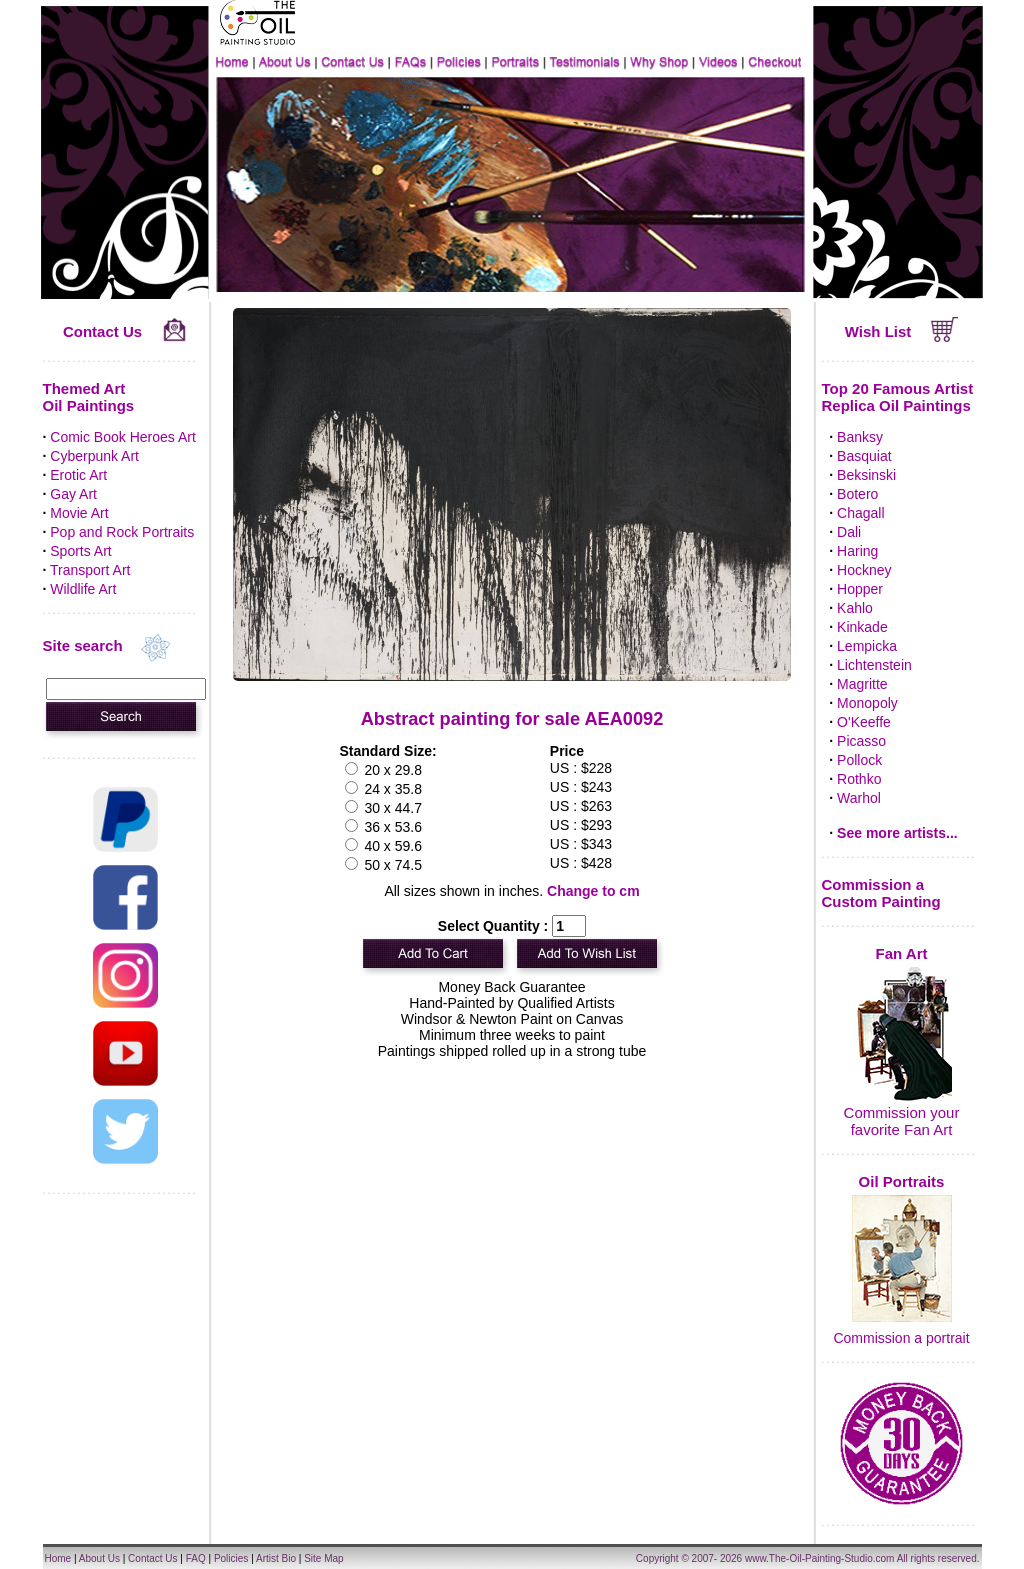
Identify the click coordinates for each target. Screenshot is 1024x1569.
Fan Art (902, 953)
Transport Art (90, 570)
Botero (857, 494)
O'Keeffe (864, 722)
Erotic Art (78, 475)
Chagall (860, 513)
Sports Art (80, 551)
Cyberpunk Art (94, 456)
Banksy (860, 437)
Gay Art (73, 494)
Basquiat (864, 456)
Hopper (860, 589)
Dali (849, 532)
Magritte (862, 684)
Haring (857, 551)
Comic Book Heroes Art (123, 437)
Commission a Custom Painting (881, 893)
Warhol (859, 798)
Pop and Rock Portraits (122, 532)
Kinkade (862, 627)
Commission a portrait (901, 1338)
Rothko (859, 779)
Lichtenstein (874, 665)
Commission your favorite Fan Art (902, 1121)
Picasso (861, 741)
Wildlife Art (83, 589)
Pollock (859, 760)
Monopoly (867, 703)
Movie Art (79, 513)
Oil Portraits (902, 1181)
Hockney (864, 570)
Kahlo (855, 608)
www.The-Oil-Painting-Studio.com (820, 1558)
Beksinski (866, 475)
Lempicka (867, 646)
